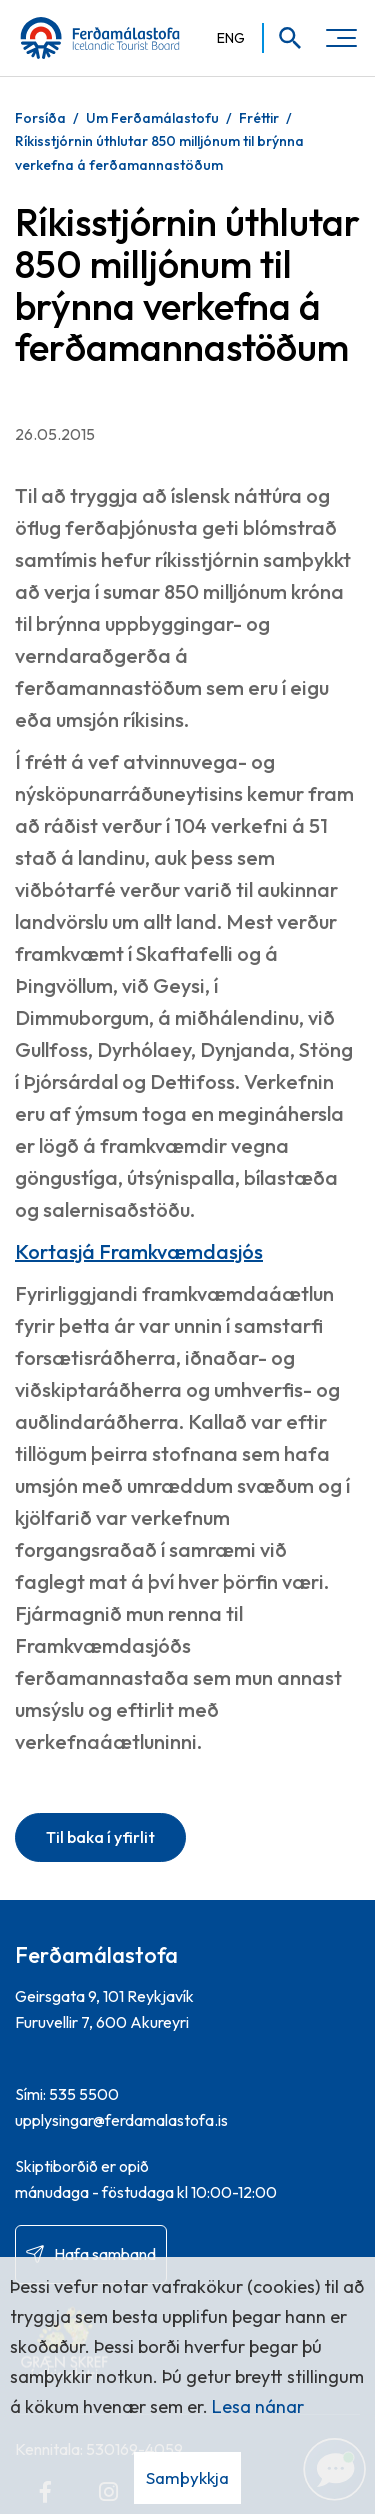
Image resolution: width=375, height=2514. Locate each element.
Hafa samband (105, 2254)
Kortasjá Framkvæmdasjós (139, 1251)
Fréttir (259, 118)
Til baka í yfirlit (100, 1837)
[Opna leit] (283, 38)
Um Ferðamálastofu (152, 118)
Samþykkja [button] (187, 2477)
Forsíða (40, 118)
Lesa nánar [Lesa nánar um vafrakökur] (258, 2406)
